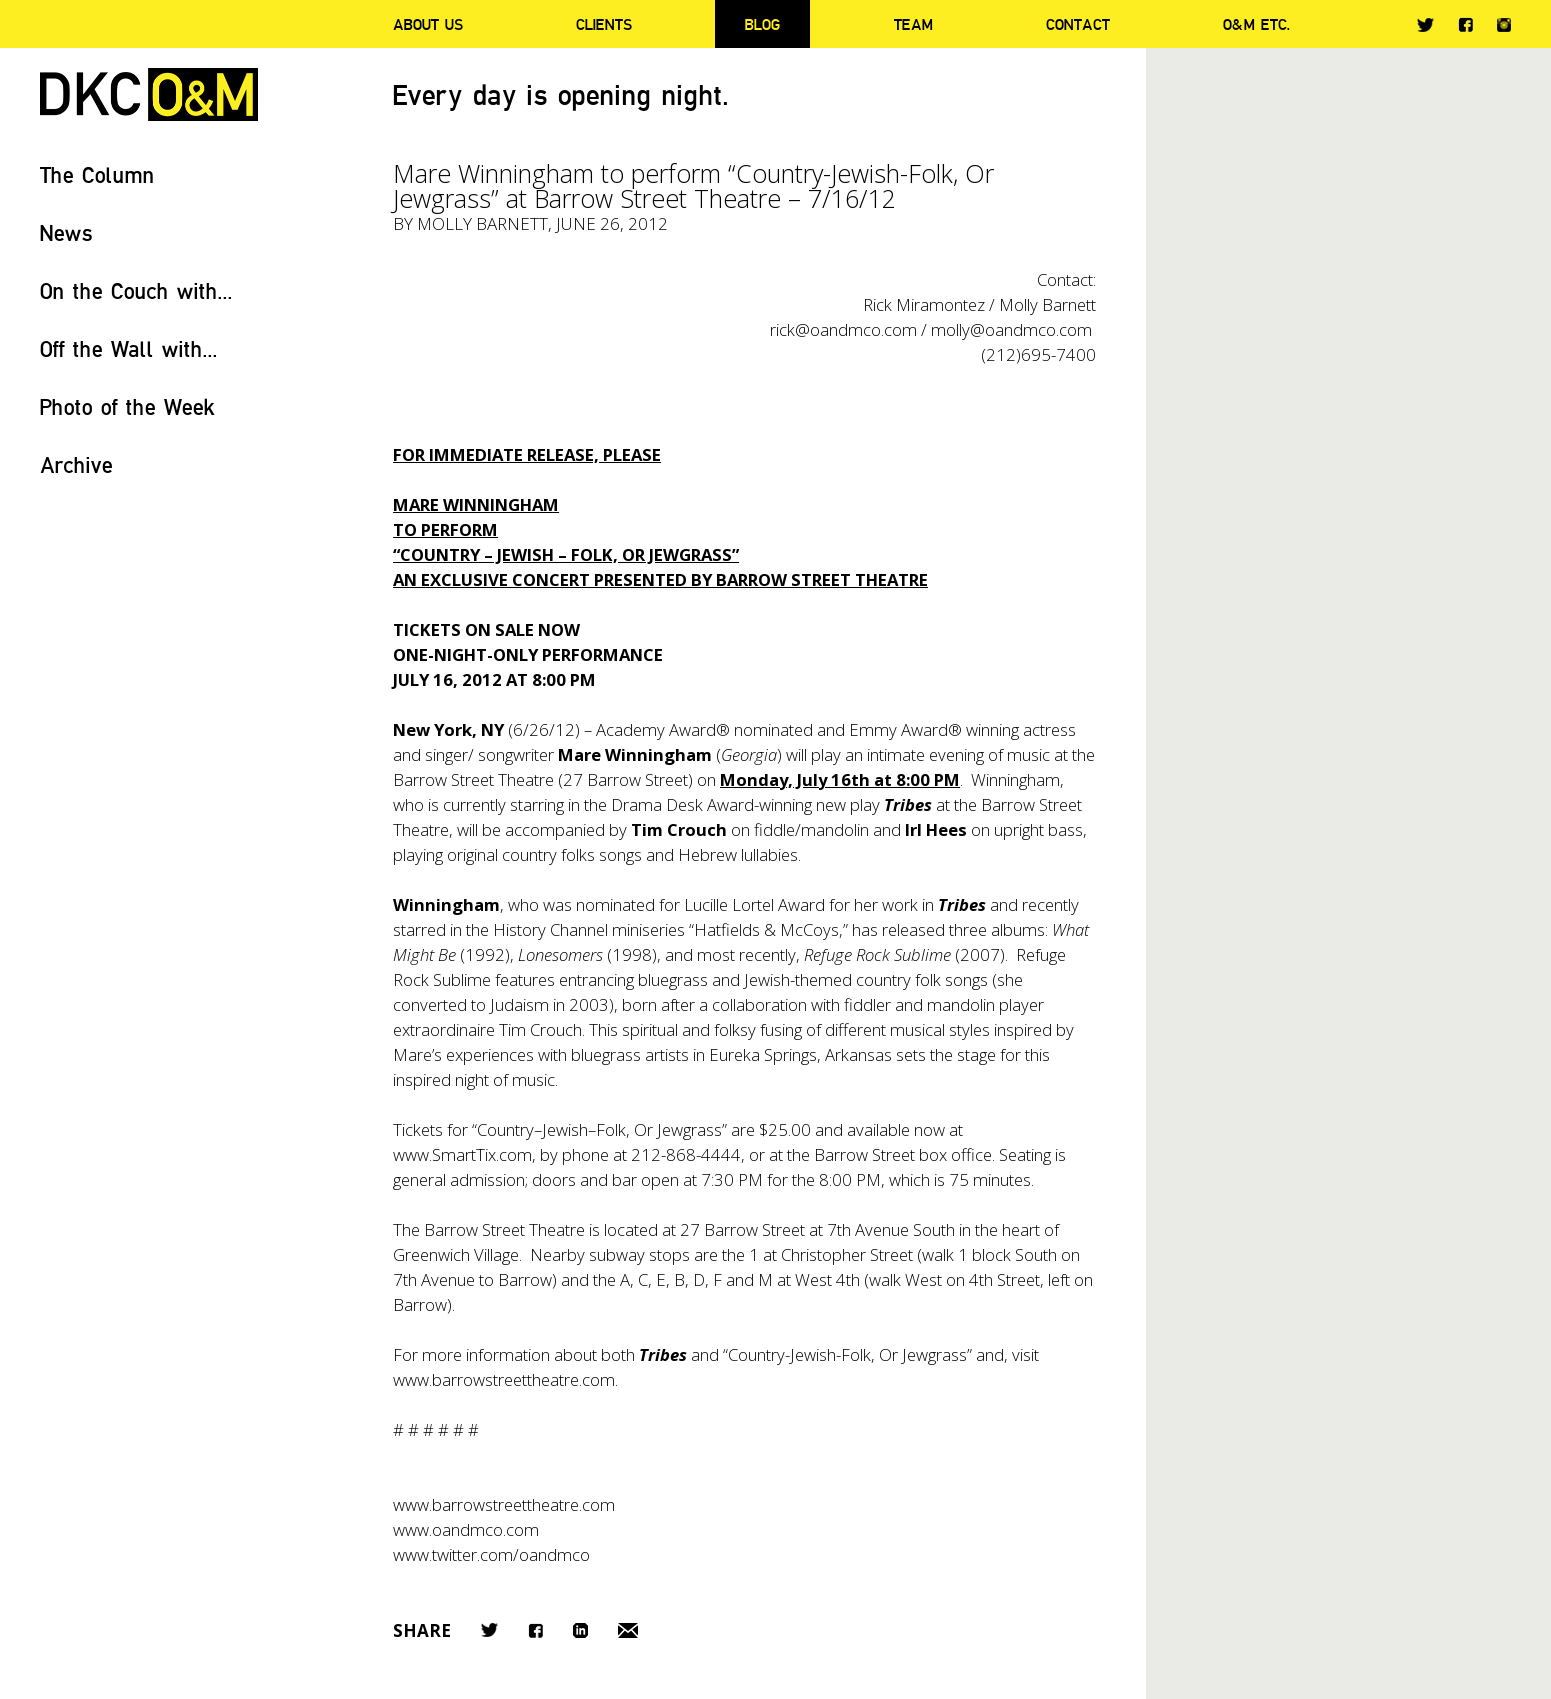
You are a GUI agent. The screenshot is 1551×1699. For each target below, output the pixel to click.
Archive (76, 464)
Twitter (1425, 25)
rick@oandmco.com (843, 329)
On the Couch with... (136, 290)
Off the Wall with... (129, 348)
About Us (428, 24)
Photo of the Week (127, 406)
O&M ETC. (1257, 24)
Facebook (1465, 24)
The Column (97, 174)
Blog (762, 24)
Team (913, 24)
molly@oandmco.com (1011, 329)
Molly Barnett (482, 223)
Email (628, 1630)
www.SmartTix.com (462, 1154)
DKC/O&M (149, 94)
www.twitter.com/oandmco (491, 1554)
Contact (1078, 24)
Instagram (1504, 25)
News (66, 232)
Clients (604, 24)
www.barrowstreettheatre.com (504, 1504)
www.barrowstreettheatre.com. (505, 1379)
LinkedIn (580, 1630)
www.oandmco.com (466, 1529)
